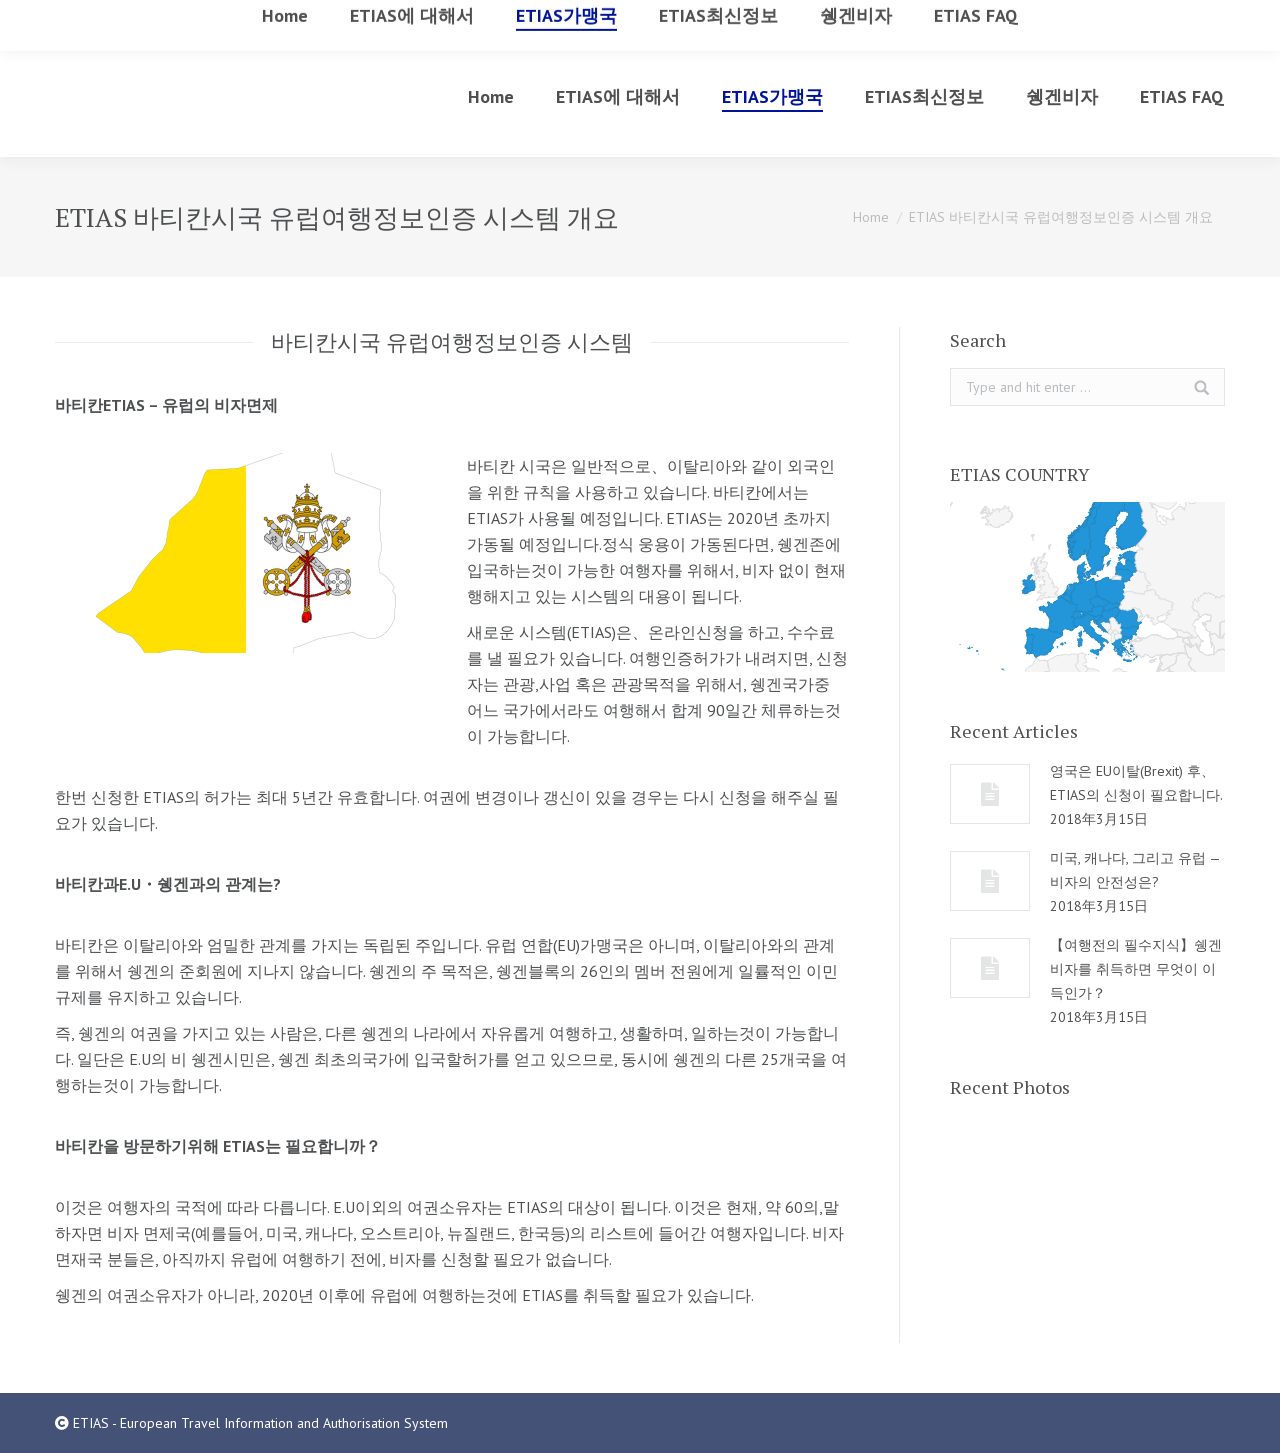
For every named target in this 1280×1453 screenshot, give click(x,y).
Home (871, 217)
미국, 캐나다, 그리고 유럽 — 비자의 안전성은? (1135, 870)
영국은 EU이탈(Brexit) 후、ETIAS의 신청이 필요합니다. (1136, 783)
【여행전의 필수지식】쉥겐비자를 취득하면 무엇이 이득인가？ (1136, 969)
